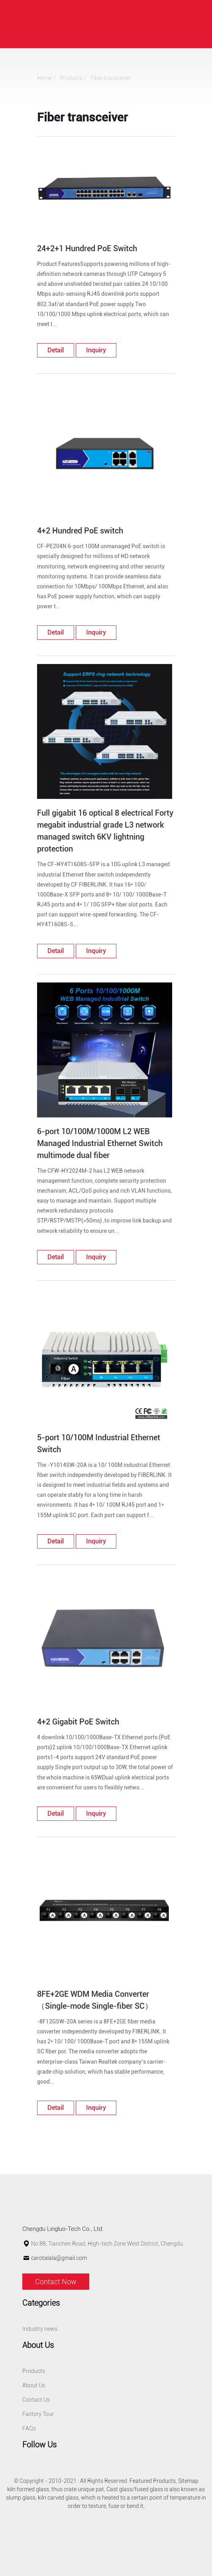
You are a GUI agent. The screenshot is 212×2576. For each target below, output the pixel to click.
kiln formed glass (28, 2489)
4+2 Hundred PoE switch (80, 530)
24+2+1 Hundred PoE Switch (87, 248)
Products (71, 78)
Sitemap (188, 2481)
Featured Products (153, 2481)
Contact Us (36, 2399)
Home (44, 78)
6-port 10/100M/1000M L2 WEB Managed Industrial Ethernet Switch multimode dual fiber (100, 1143)
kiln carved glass (58, 2497)
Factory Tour (38, 2414)
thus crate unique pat (77, 2489)
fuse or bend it (125, 2506)
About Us (33, 2385)
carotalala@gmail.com (59, 2258)
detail (55, 350)
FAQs (29, 2428)
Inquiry (96, 350)
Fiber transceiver (111, 78)
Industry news (39, 2329)
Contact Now (56, 2281)
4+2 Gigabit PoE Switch (78, 1721)
